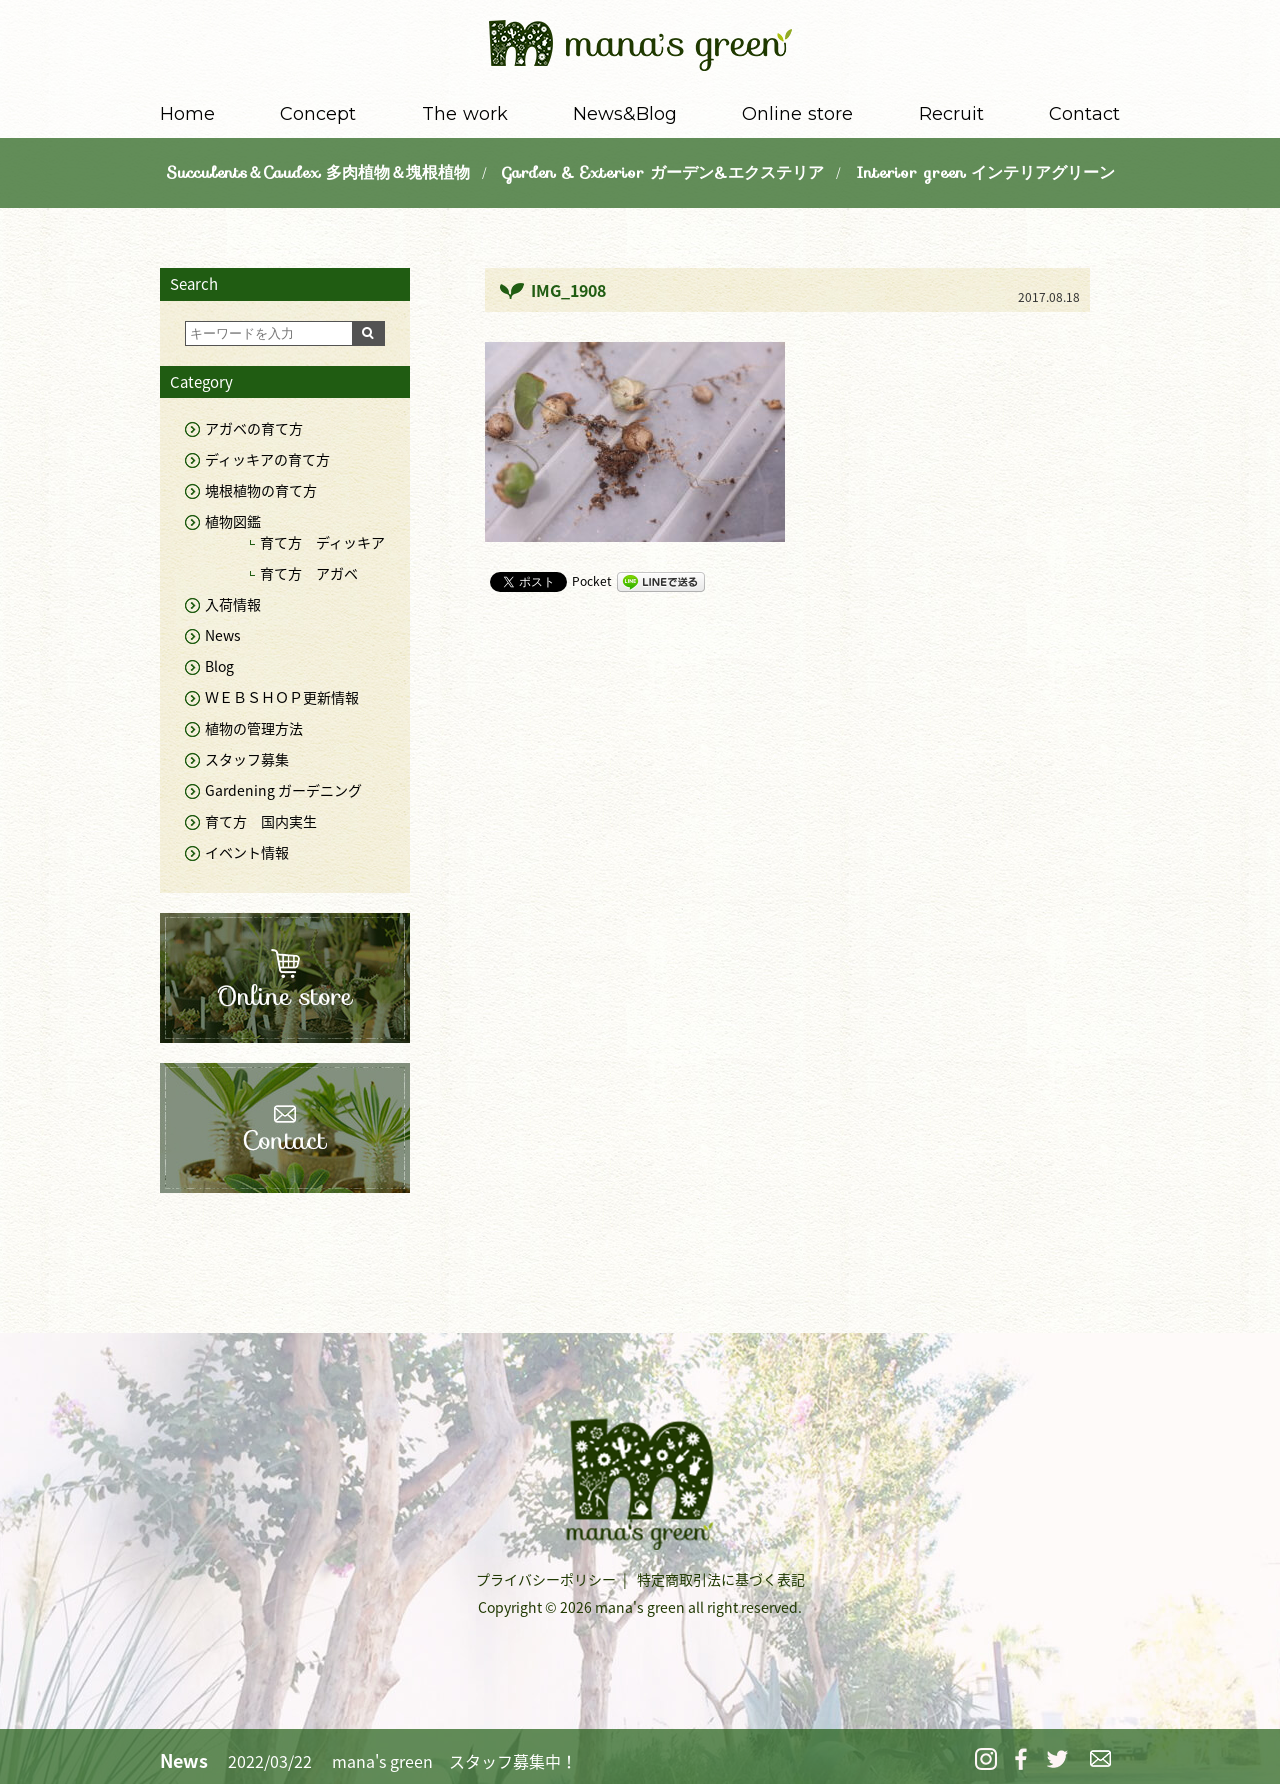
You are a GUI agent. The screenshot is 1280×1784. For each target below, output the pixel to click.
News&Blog (625, 114)
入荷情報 (233, 604)
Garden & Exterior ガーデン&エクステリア (663, 172)
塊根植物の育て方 (261, 490)
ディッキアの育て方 (267, 459)
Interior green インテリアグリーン (985, 172)
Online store (797, 114)
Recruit (951, 114)
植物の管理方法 (254, 728)
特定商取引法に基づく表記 (721, 1579)
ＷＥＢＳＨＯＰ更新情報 (282, 697)
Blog (219, 666)
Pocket (592, 581)
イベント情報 (247, 852)
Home (187, 114)
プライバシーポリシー (546, 1579)
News (223, 635)
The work (465, 114)
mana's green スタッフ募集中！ (454, 1761)
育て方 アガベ (309, 573)
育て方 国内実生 (261, 821)
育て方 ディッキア (322, 542)
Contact (1084, 114)
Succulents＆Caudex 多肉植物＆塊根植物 (318, 172)
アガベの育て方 (254, 428)
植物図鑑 (233, 521)
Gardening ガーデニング (283, 790)
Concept (318, 114)
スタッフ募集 (247, 759)
